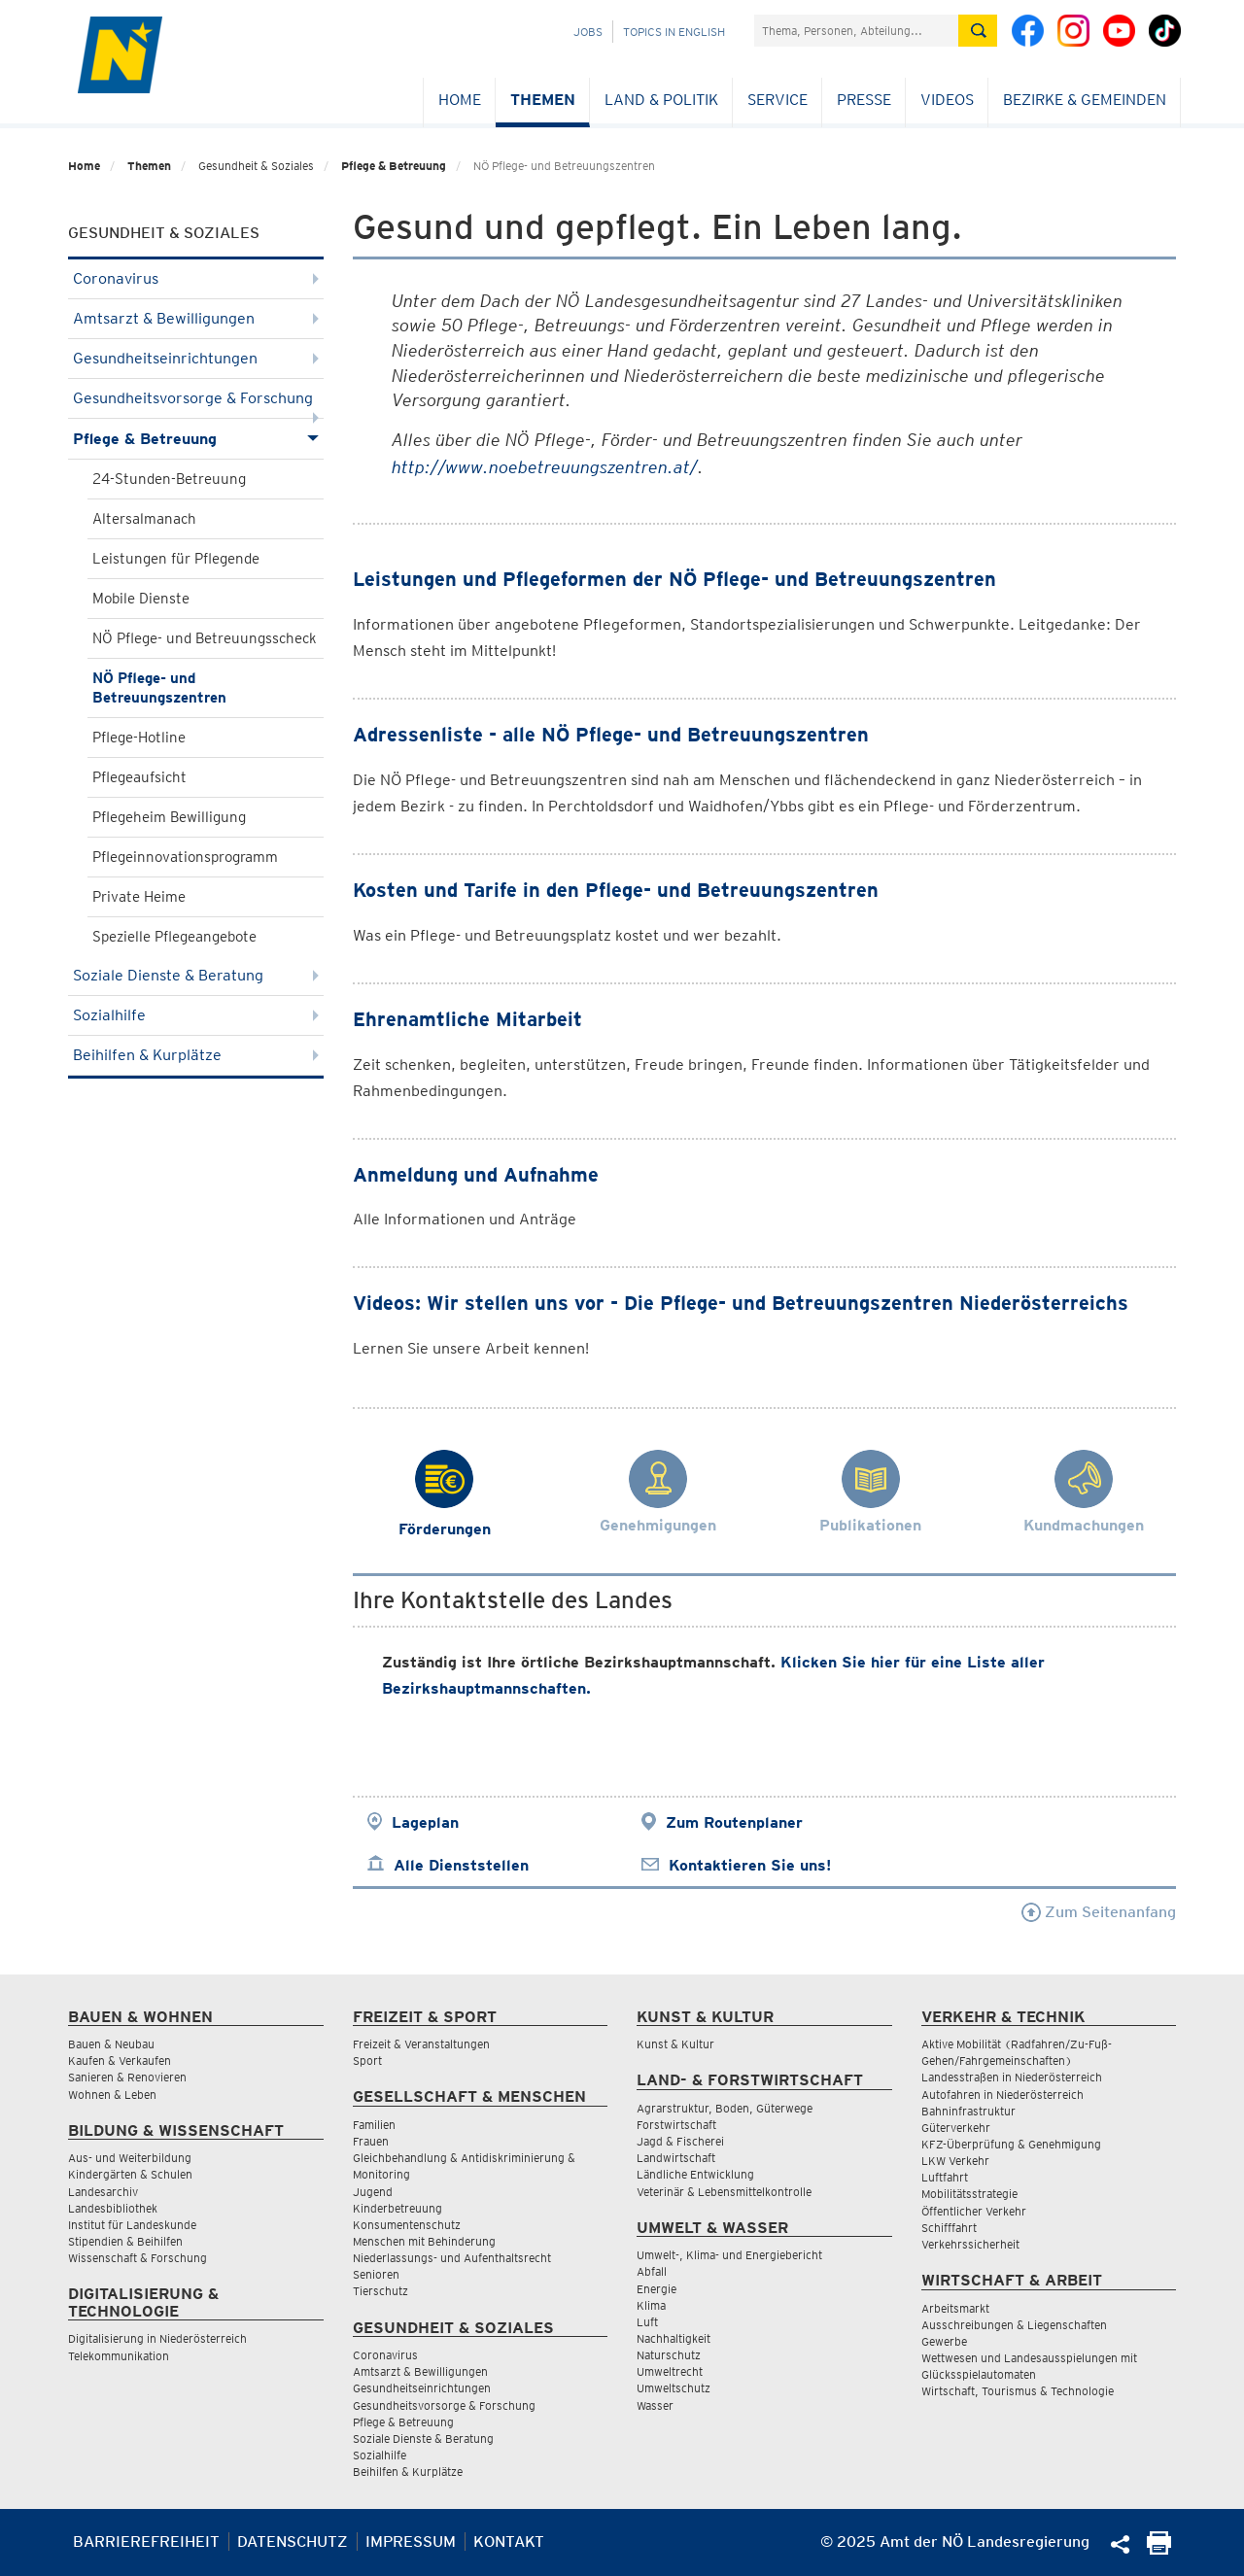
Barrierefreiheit (146, 2541)
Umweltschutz (673, 2388)
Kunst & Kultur (675, 2044)
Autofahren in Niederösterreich (1002, 2094)
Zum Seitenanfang (1098, 1912)
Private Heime (139, 897)
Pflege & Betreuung (393, 165)
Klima (651, 2305)
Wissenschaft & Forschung (137, 2257)
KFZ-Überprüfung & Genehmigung (1011, 2144)
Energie (656, 2289)
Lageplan (425, 1822)
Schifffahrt (949, 2227)
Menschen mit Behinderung (424, 2241)
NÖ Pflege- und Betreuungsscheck (204, 638)
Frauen (371, 2141)
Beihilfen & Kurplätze (196, 1055)
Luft (647, 2322)
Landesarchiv (103, 2191)
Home (459, 99)
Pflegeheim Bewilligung (169, 817)
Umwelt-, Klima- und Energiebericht (729, 2255)
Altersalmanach (144, 519)
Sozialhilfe (196, 1015)
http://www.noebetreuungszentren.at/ (545, 467)
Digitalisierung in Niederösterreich (157, 2338)
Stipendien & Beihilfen (125, 2241)
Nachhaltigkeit (673, 2338)
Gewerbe (944, 2341)
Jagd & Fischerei (680, 2141)
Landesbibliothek (112, 2208)
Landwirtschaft (676, 2157)
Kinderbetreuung (397, 2208)
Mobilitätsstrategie (969, 2193)
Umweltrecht (670, 2371)
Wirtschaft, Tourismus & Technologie (1017, 2391)
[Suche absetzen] (977, 31)
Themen (542, 99)
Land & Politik (661, 99)
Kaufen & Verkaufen (119, 2060)
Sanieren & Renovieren (127, 2077)
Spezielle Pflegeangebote (174, 936)
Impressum (410, 2541)
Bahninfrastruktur (968, 2111)
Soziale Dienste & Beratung (196, 975)
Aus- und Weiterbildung (129, 2157)
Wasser (655, 2405)
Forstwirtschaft (676, 2124)
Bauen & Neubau (111, 2044)
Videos (947, 99)
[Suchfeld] (856, 31)
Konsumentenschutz (407, 2224)
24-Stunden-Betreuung (169, 479)
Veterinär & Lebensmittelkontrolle (724, 2191)
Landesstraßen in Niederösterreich (1011, 2077)
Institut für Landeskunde (132, 2224)
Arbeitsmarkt (955, 2308)
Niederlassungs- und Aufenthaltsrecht (452, 2257)
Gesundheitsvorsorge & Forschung (196, 404)
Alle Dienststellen (461, 1865)
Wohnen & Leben (112, 2094)
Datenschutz (292, 2541)
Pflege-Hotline (139, 737)
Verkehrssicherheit (970, 2244)
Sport (367, 2060)
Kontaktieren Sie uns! (750, 1865)
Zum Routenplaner (734, 1822)
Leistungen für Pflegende (175, 558)
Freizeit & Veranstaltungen (421, 2044)
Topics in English (674, 31)
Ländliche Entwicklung (695, 2174)
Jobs (588, 31)
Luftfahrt (944, 2177)
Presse (864, 99)
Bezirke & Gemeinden (1084, 99)
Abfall (652, 2271)
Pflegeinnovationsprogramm (185, 857)
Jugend (373, 2191)
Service (777, 99)
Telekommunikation (118, 2356)
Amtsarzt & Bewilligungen (196, 318)
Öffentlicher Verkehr (973, 2211)
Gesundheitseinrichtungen (196, 358)
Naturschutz (669, 2355)
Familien (374, 2124)
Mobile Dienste (141, 598)
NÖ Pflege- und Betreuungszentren (159, 688)
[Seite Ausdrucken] (1159, 2549)
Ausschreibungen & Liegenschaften (1014, 2325)
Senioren (376, 2274)
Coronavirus (196, 278)
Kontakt (508, 2541)
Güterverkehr (955, 2127)
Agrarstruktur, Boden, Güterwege (724, 2108)
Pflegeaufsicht (139, 777)
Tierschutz (380, 2291)
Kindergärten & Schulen (130, 2174)
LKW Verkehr (955, 2160)
